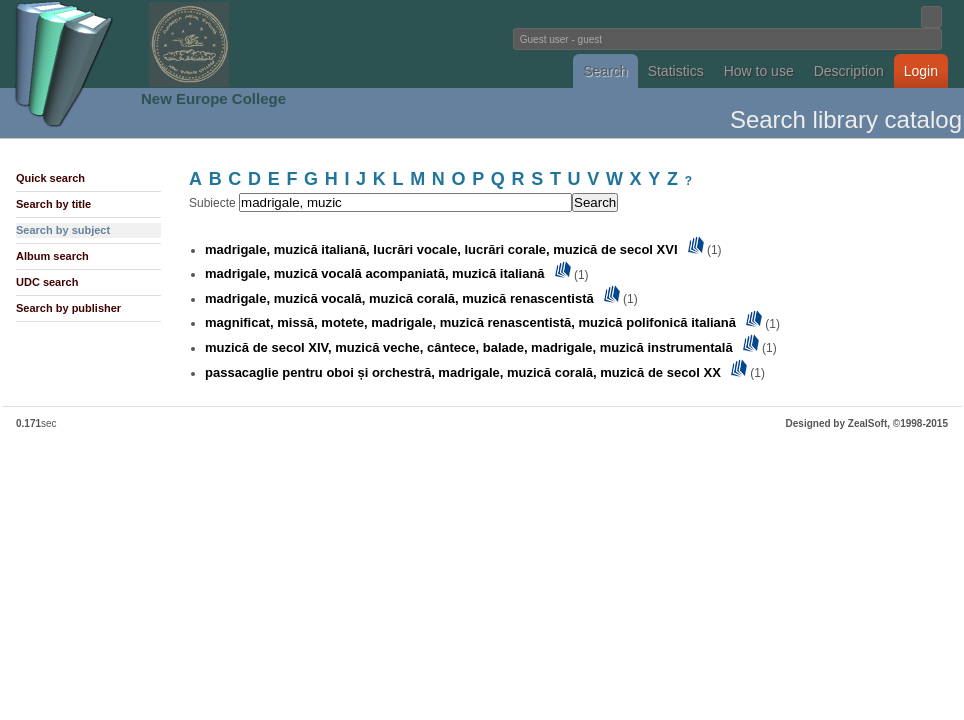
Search (605, 71)
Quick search (50, 178)
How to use (759, 71)
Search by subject (63, 230)
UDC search (47, 282)
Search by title (53, 204)
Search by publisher (68, 308)
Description (849, 71)
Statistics (676, 71)
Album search (52, 256)
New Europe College (213, 98)
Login (921, 71)
